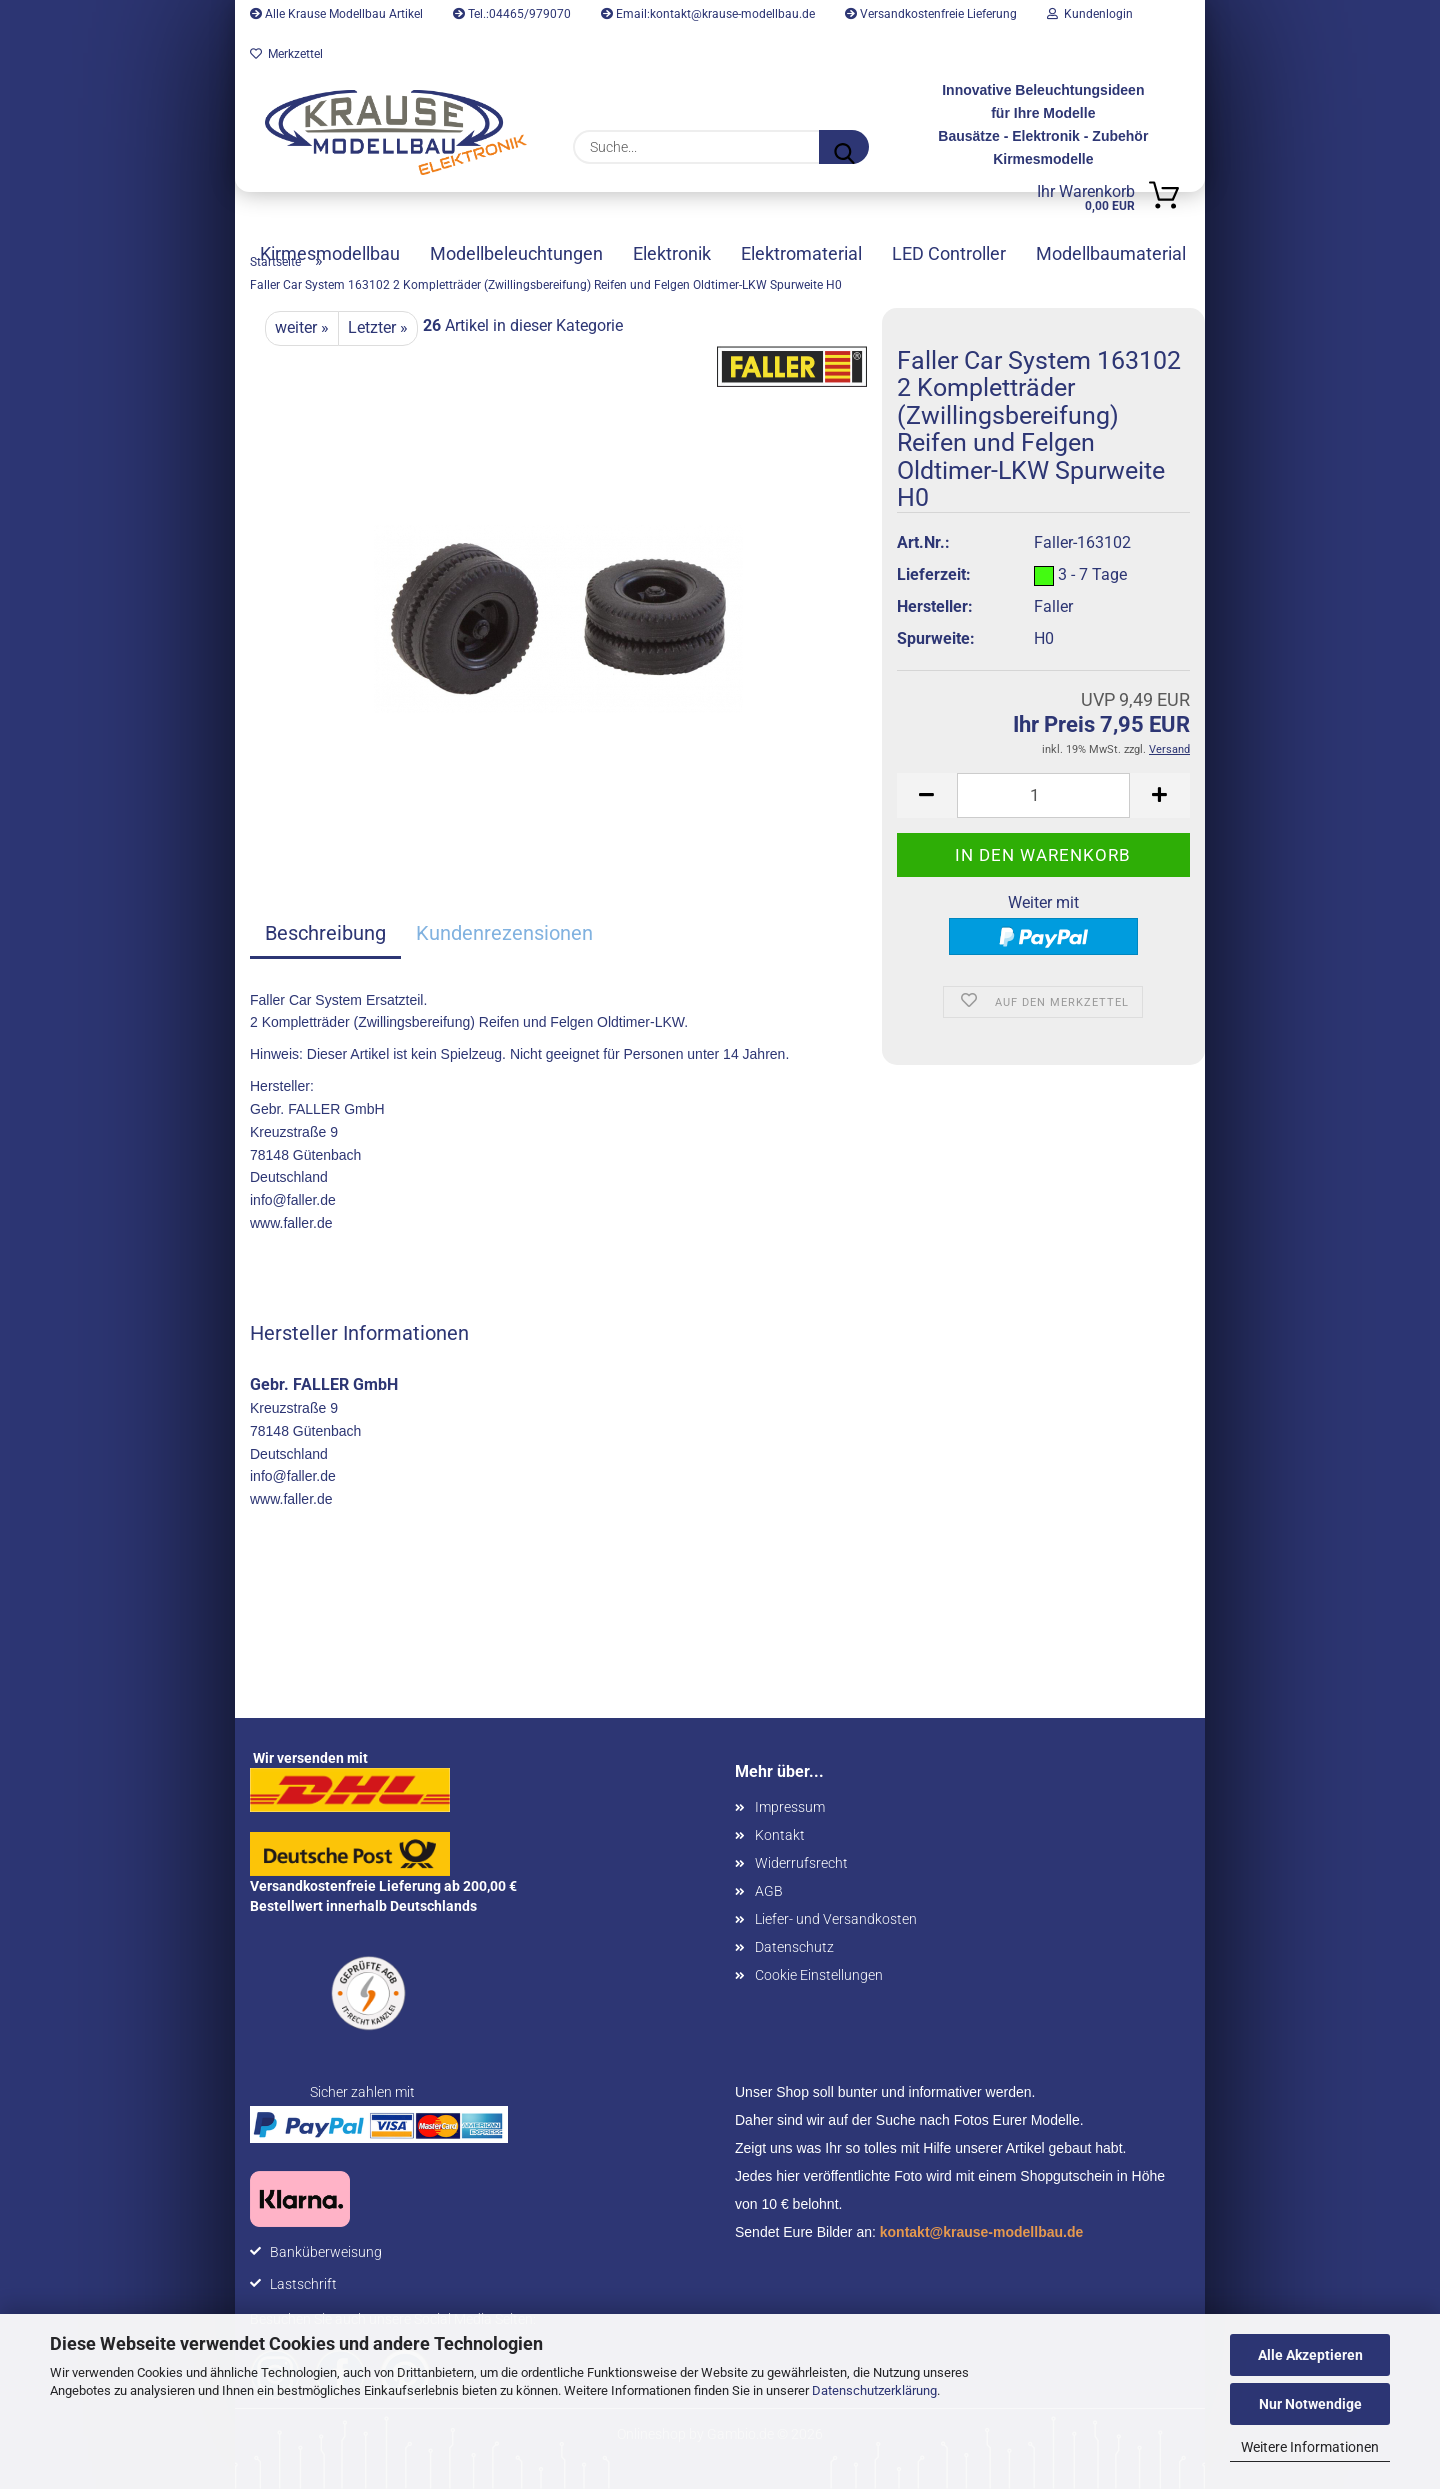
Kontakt (780, 1835)
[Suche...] (844, 147)
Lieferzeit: (934, 574)
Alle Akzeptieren (1310, 2355)
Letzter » (378, 327)
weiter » (302, 327)
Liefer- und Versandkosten (836, 1919)
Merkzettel (286, 54)
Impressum (790, 1807)
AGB (769, 1891)
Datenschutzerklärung (874, 2390)
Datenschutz (794, 1947)
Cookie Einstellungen (819, 1975)
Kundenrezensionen (504, 933)
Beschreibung (325, 933)
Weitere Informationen (1310, 2447)
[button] (927, 795)
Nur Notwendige (1310, 2404)
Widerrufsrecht (801, 1863)
